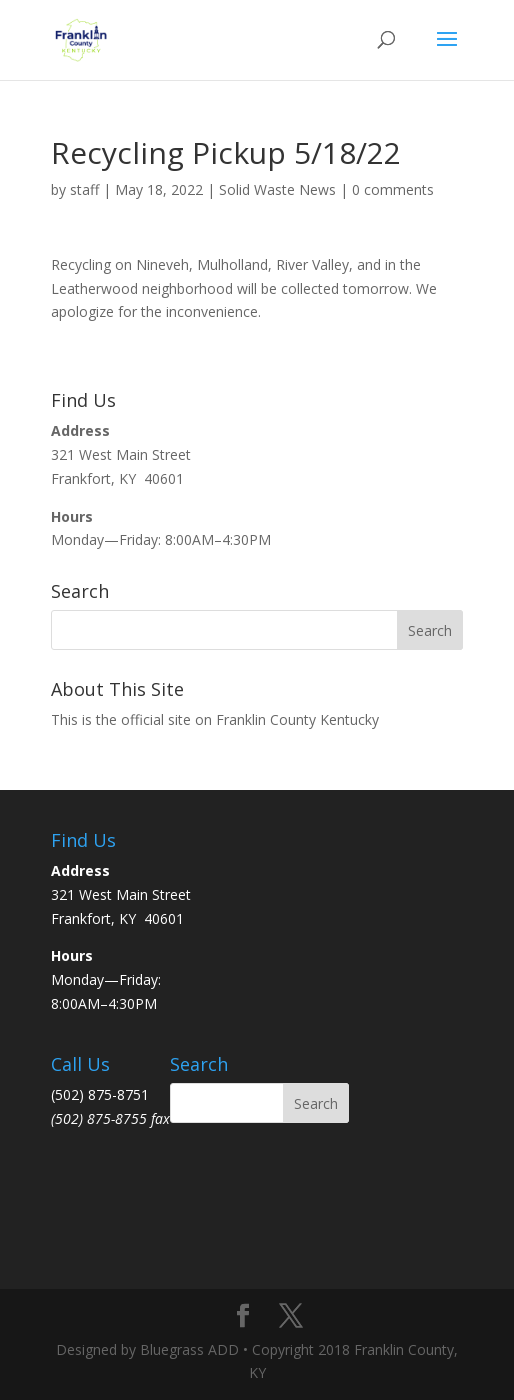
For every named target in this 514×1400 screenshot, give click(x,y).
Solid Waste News (277, 189)
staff (84, 189)
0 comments (393, 189)
